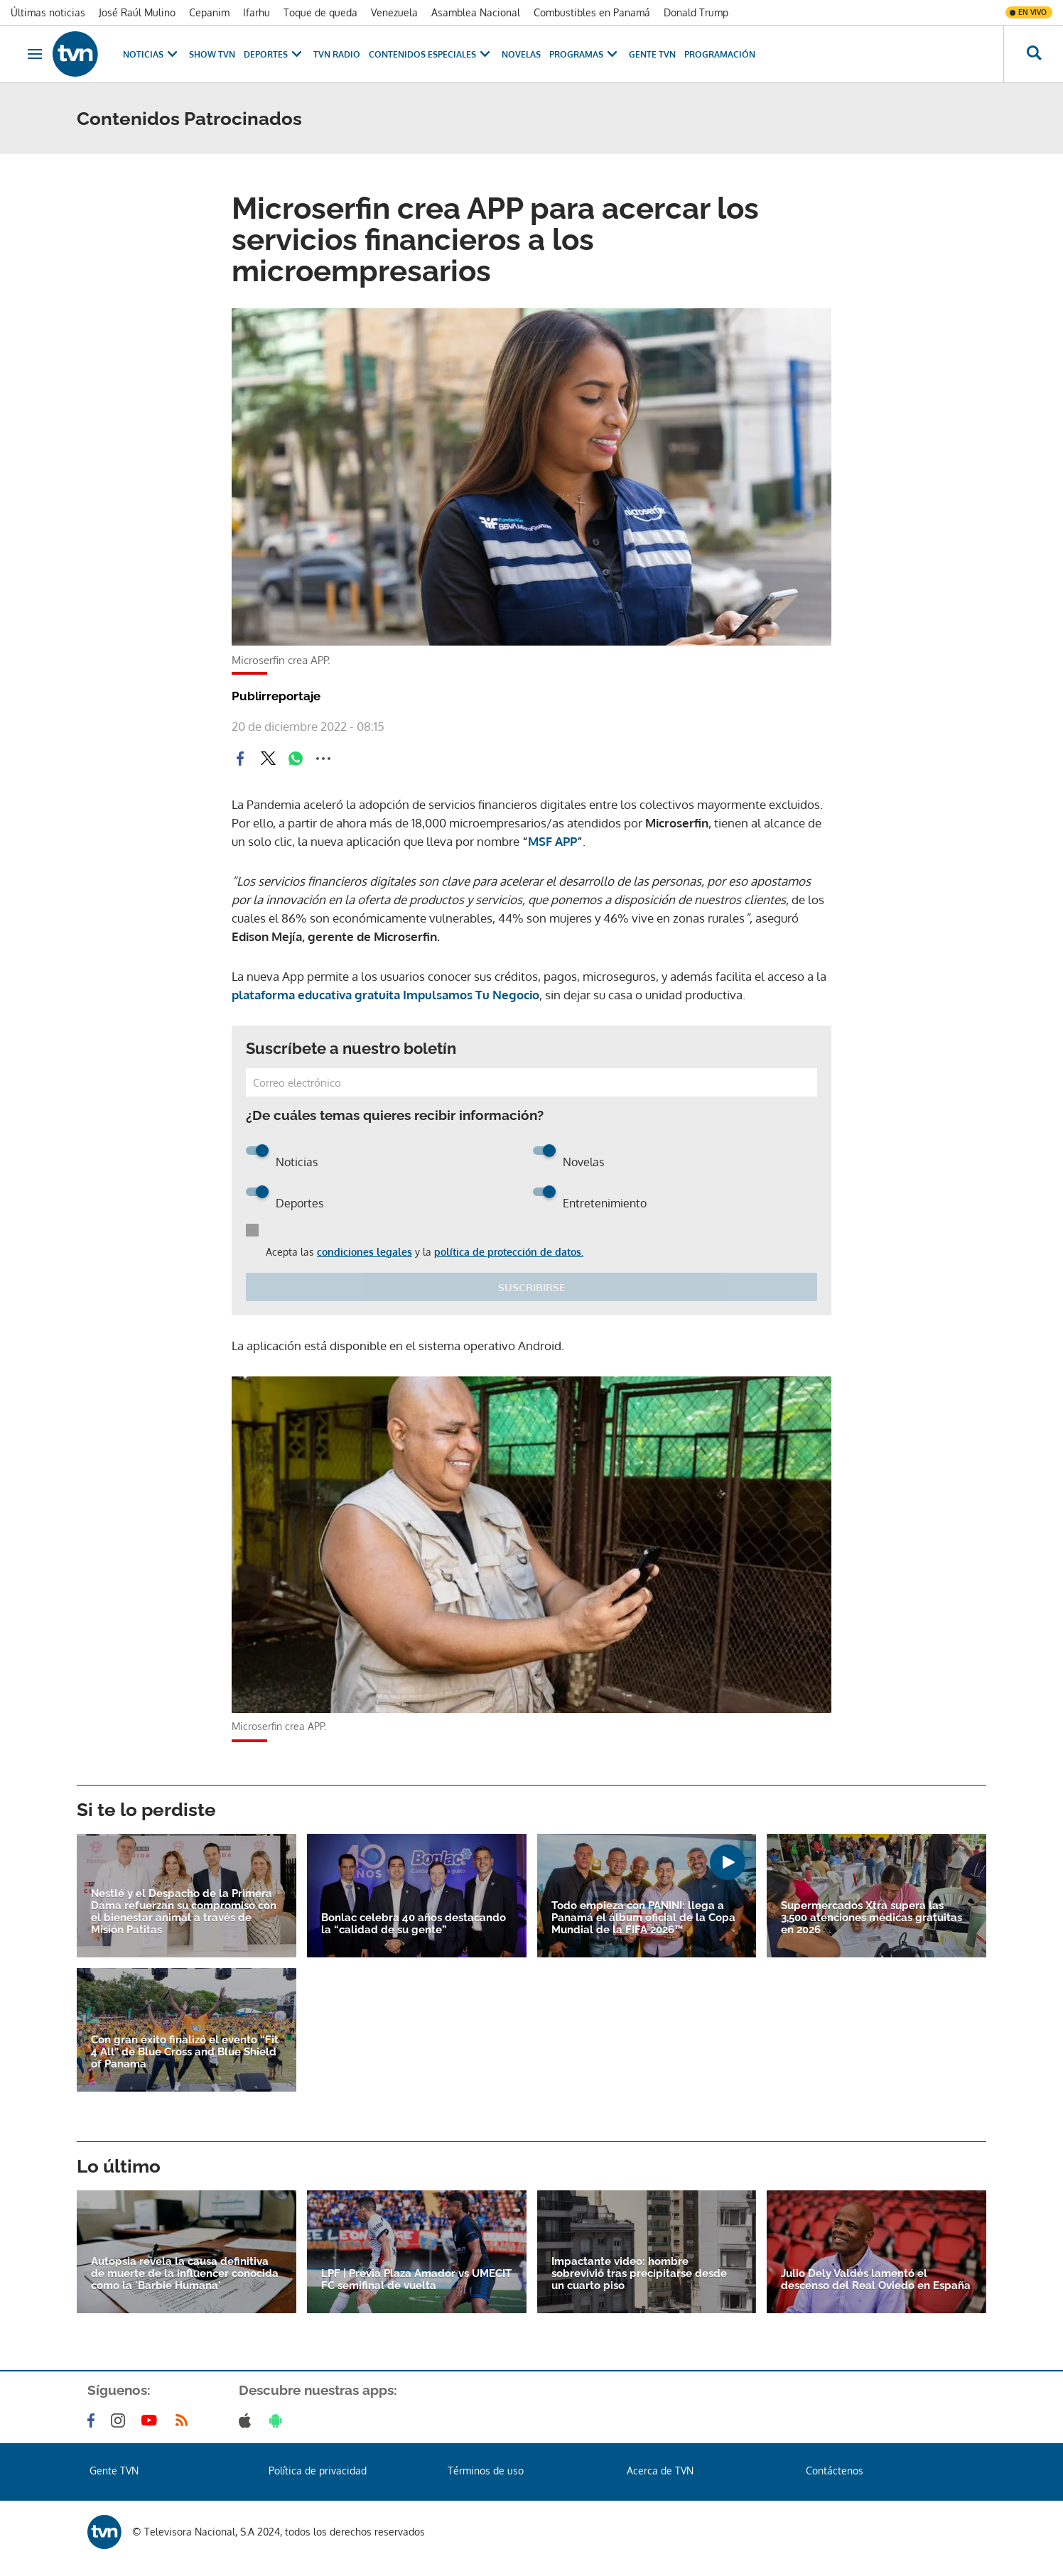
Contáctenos (834, 2470)
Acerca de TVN (660, 2470)
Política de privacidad (318, 2470)
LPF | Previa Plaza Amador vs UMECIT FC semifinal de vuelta (416, 2280)
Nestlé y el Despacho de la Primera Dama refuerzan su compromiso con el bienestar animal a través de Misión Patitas (183, 1912)
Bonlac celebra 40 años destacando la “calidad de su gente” (413, 1924)
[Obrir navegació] (34, 54)
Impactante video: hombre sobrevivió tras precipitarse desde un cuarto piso (639, 2274)
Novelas (521, 54)
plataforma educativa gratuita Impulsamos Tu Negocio (385, 994)
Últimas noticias (48, 12)
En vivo (1032, 12)
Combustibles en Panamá (592, 12)
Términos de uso (486, 2470)
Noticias (151, 54)
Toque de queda (320, 12)
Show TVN (212, 54)
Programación (719, 54)
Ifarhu (256, 12)
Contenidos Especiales (431, 54)
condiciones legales (364, 1252)
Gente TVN (652, 54)
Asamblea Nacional (475, 12)
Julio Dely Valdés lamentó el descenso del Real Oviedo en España (876, 2280)
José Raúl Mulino (137, 12)
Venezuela (394, 12)
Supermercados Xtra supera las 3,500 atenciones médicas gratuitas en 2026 (871, 1918)
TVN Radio (336, 54)
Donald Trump (696, 12)
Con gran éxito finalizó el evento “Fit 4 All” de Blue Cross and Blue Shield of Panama (185, 2052)
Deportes (274, 54)
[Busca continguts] (1033, 54)
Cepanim (209, 12)
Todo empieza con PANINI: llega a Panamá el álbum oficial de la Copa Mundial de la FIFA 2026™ (643, 1918)
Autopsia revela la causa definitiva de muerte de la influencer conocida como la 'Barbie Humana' (185, 2274)
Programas (584, 54)
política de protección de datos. (508, 1252)
